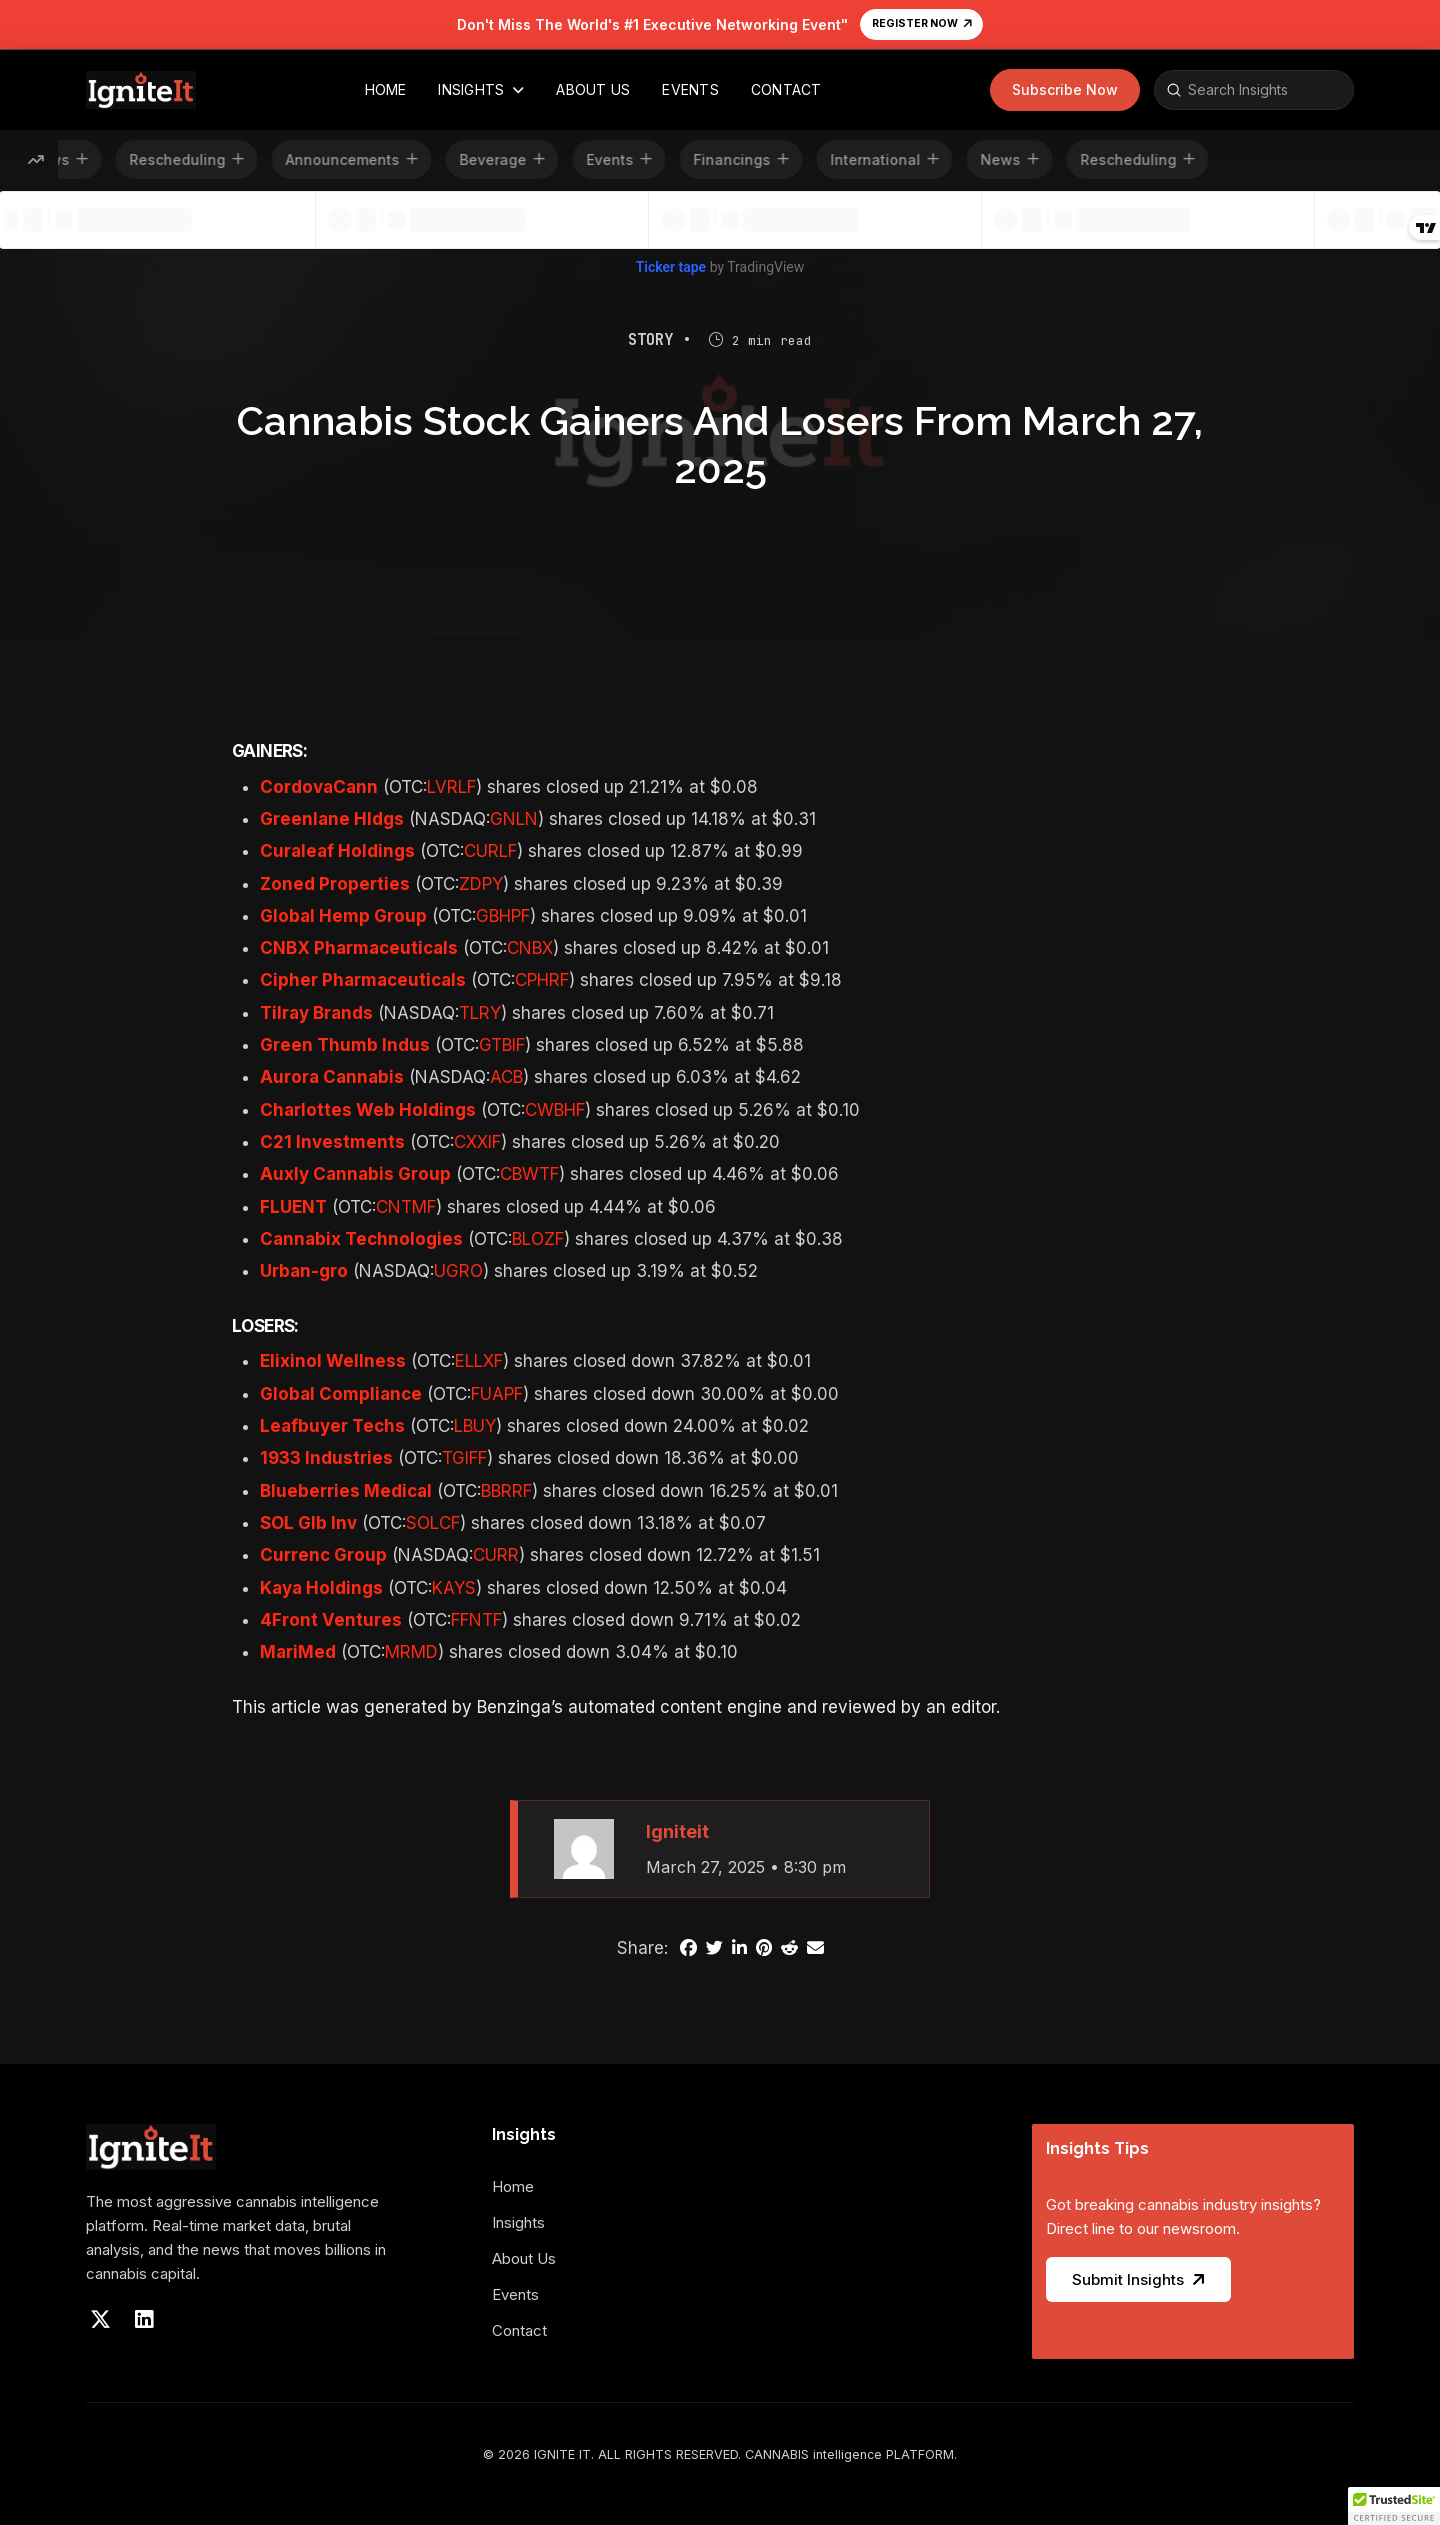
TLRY (480, 1013)
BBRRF (506, 1491)
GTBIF (502, 1045)
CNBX (530, 948)
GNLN (514, 819)
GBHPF (503, 916)
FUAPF (497, 1394)
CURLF (490, 851)
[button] (1065, 90)
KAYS (454, 1588)
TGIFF (464, 1458)
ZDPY (481, 884)
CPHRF (542, 980)
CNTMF (406, 1207)
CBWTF (529, 1174)
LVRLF (451, 787)
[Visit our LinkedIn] (144, 2320)
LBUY (475, 1426)
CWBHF (555, 1110)
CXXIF (477, 1142)
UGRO (458, 1271)
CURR (496, 1555)
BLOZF (538, 1239)
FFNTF (476, 1620)
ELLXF (479, 1361)
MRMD (411, 1652)
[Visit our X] (100, 2320)
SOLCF (433, 1523)
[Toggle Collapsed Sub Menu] (524, 2233)
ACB (506, 1077)
